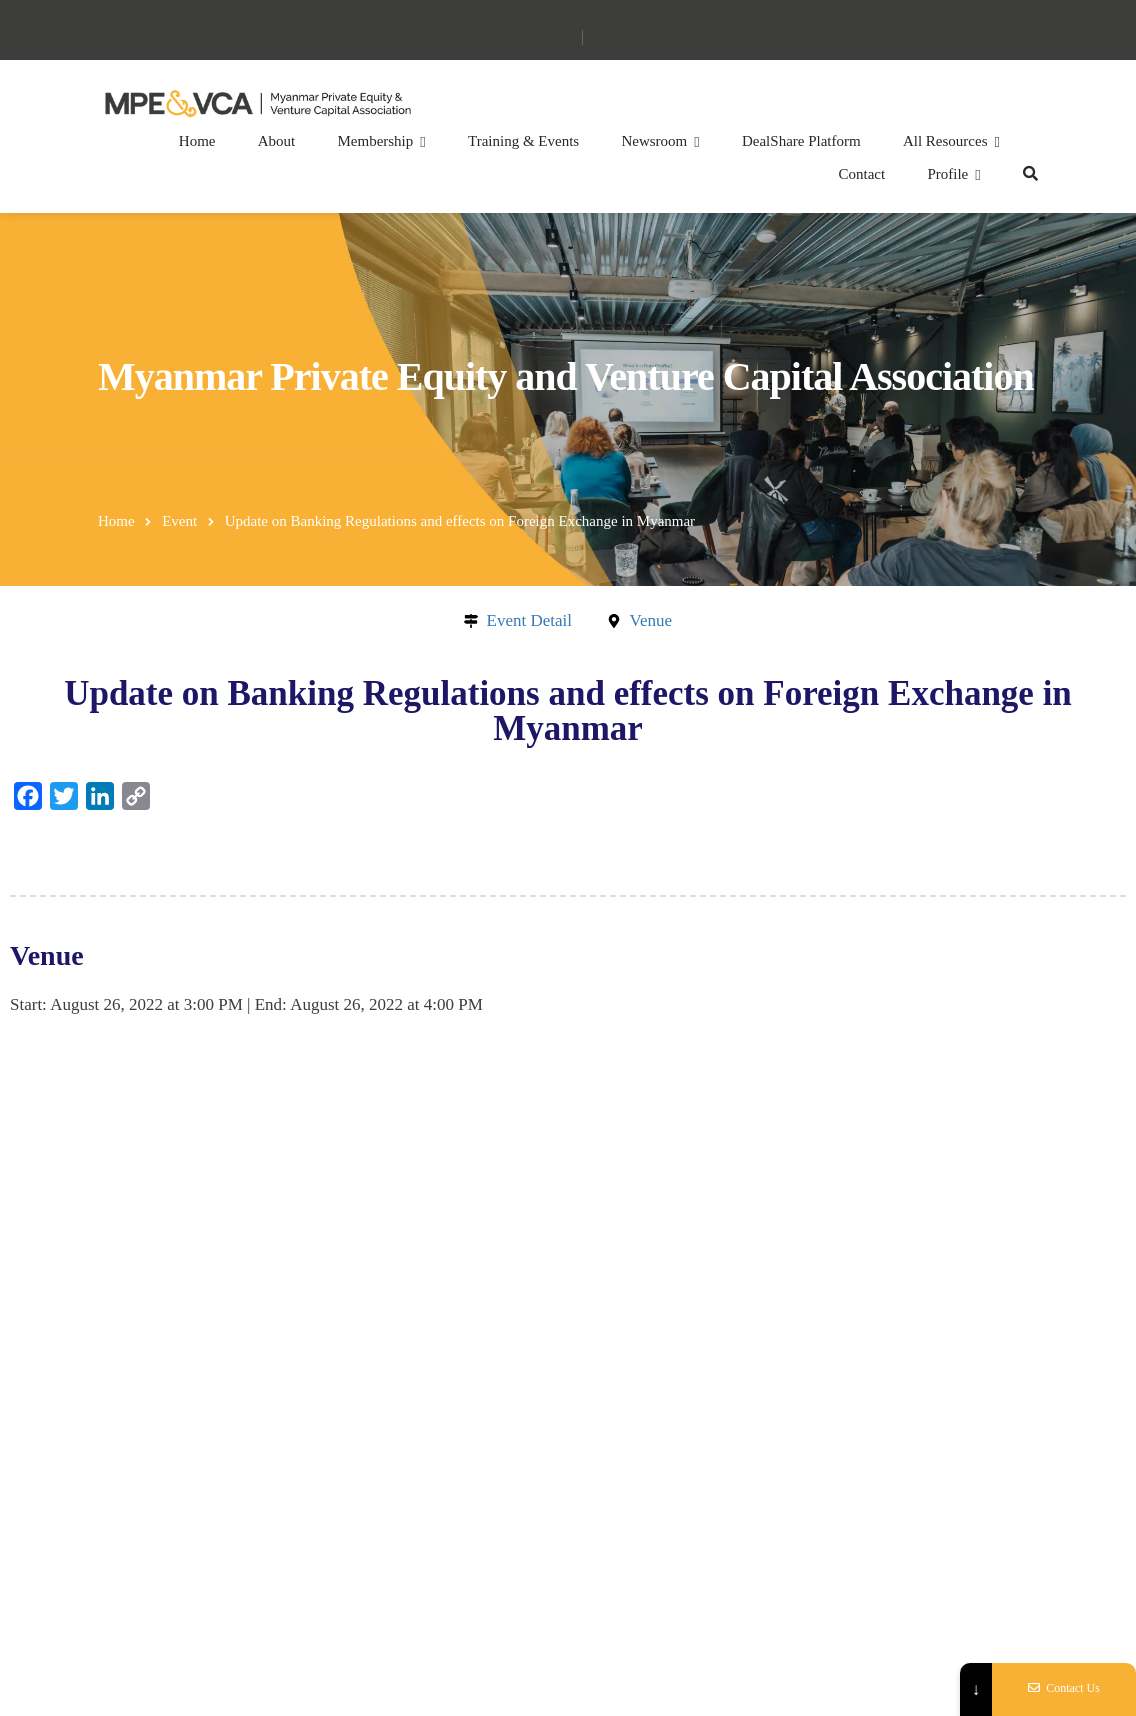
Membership (375, 141)
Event (179, 521)
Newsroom (654, 141)
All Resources (945, 141)
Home (197, 141)
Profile (947, 174)
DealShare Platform (801, 141)
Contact (862, 174)
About (277, 141)
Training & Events (523, 141)
